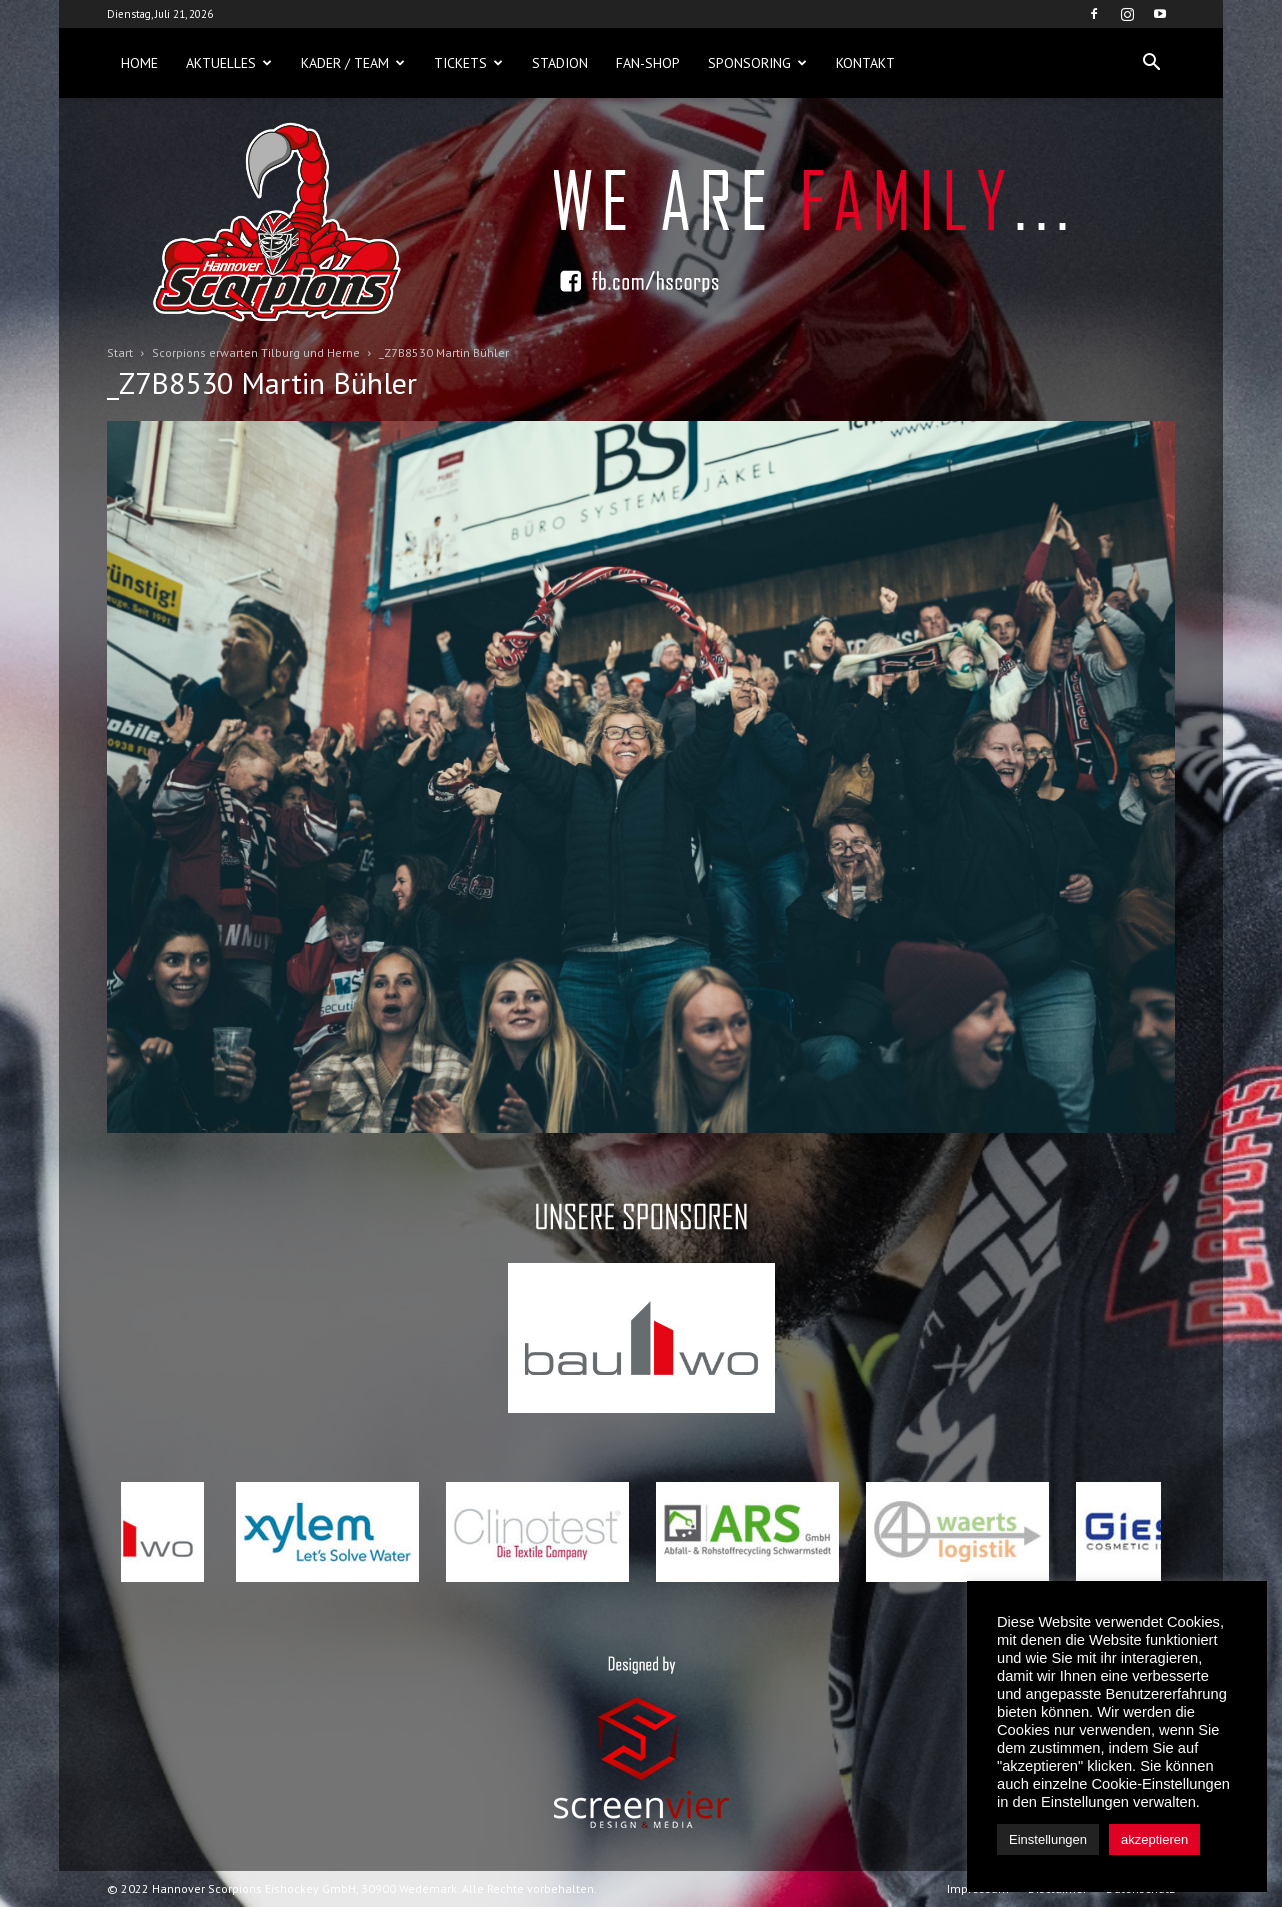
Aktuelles (229, 63)
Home (139, 63)
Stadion (560, 63)
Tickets (468, 63)
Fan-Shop (648, 63)
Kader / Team (353, 63)
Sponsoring (757, 63)
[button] (1151, 63)
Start (120, 352)
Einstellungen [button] (1048, 1839)
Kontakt (865, 63)
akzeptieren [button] (1154, 1839)
